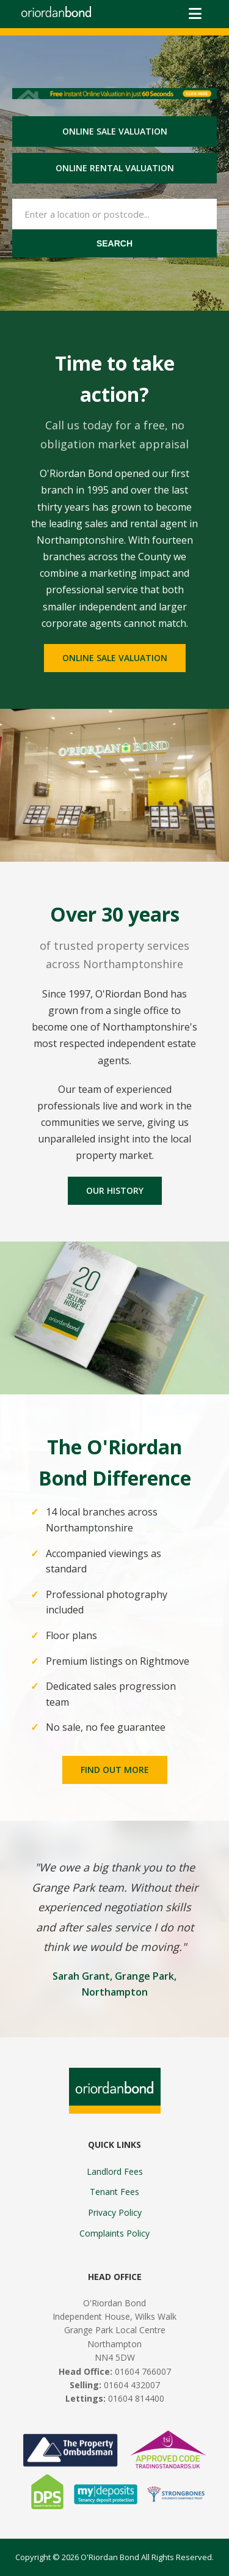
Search (114, 243)
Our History (115, 1190)
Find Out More (115, 1769)
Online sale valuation (114, 131)
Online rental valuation (115, 168)
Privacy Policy (115, 2212)
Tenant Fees (114, 2191)
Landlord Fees (115, 2171)
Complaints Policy (114, 2233)
